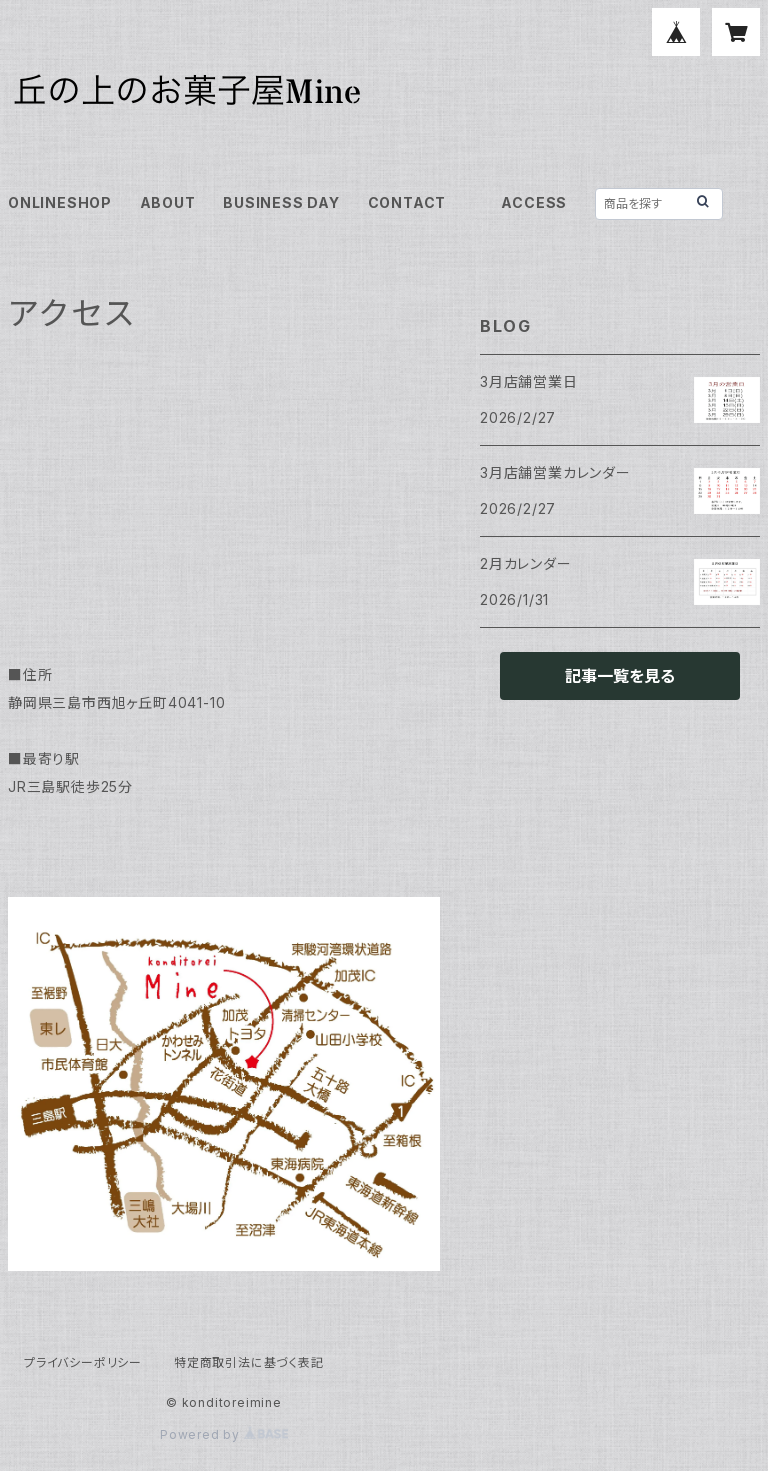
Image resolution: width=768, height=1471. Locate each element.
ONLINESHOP (60, 202)
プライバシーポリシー (83, 1362)
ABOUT (168, 202)
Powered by (224, 1434)
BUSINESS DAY (281, 202)
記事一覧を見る (620, 676)
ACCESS (534, 202)
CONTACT (407, 202)
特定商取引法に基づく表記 (249, 1362)
